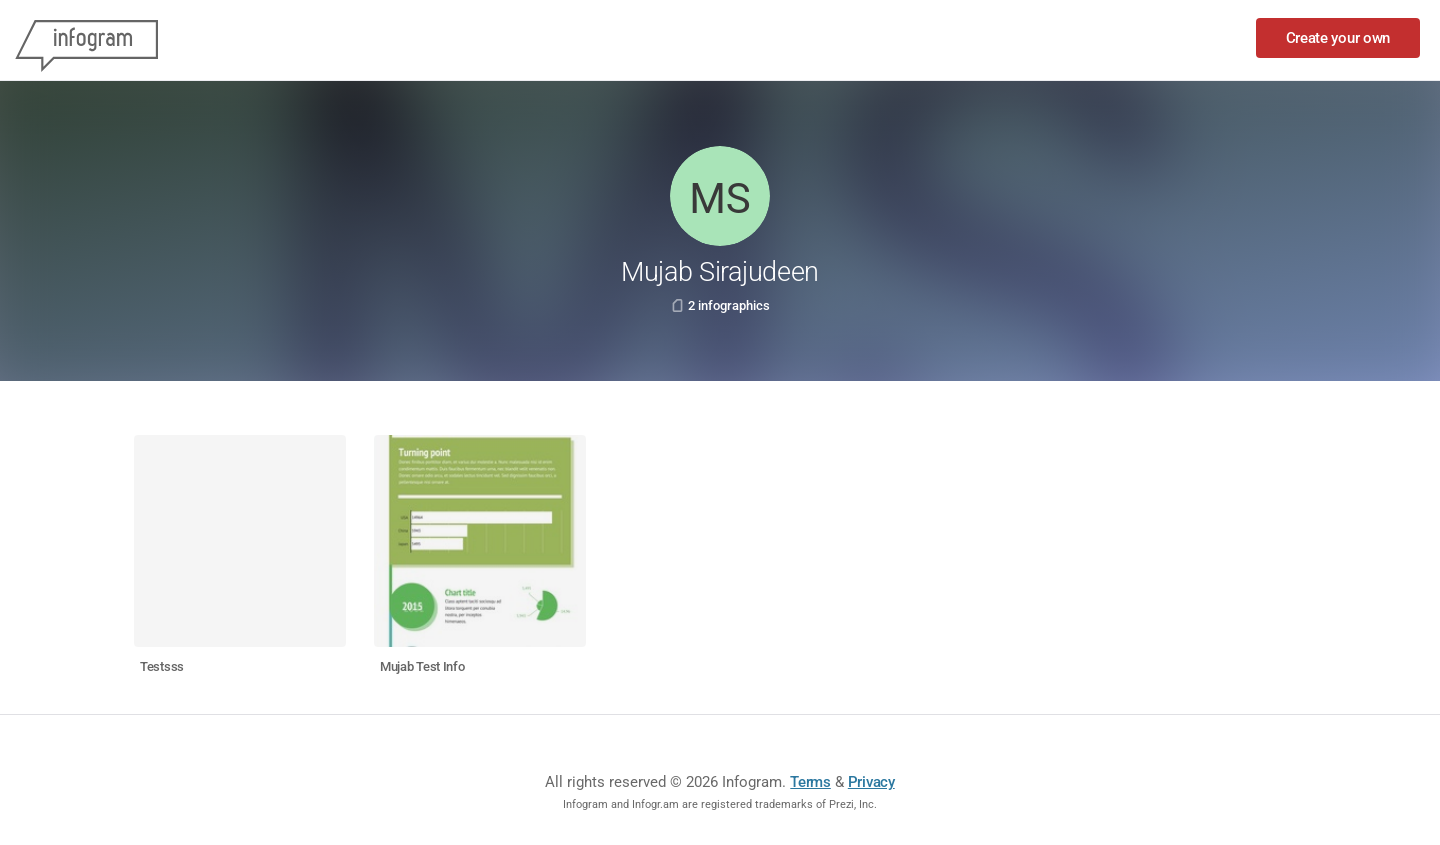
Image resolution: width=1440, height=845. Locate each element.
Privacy (871, 782)
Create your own (1338, 38)
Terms (810, 782)
